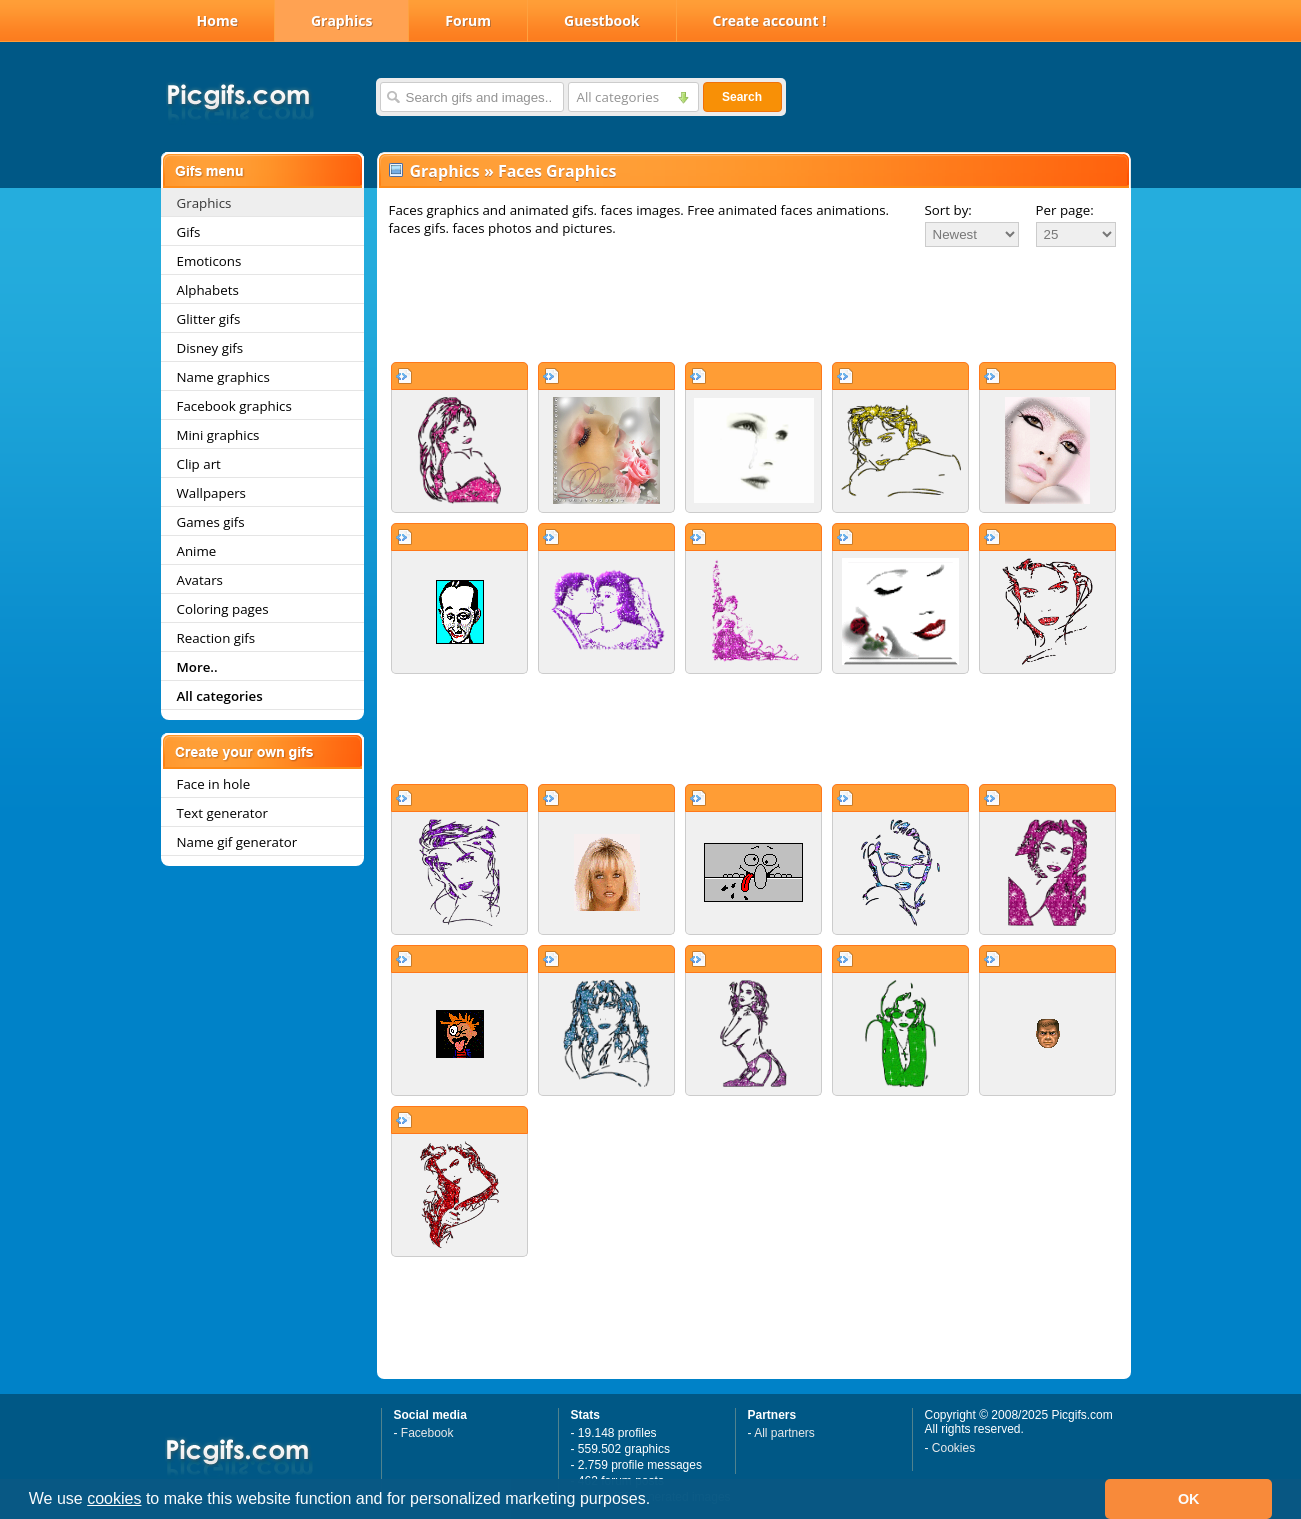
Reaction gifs (216, 638)
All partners (784, 1433)
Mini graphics (218, 435)
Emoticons (209, 261)
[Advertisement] (754, 304)
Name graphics (223, 377)
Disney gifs (210, 348)
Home (217, 20)
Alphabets (208, 290)
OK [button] (1189, 1499)
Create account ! (770, 20)
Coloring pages (223, 609)
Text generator (222, 813)
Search (742, 97)
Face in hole (214, 784)
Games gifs (211, 522)
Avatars (200, 580)
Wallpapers (211, 493)
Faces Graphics (557, 171)
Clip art (199, 464)
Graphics (341, 20)
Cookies (953, 1448)
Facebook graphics (234, 406)
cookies (114, 1498)
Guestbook (602, 20)
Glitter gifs (209, 319)
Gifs (189, 232)
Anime (197, 551)
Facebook (427, 1433)
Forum (468, 20)
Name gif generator (237, 842)
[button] (658, 1501)
